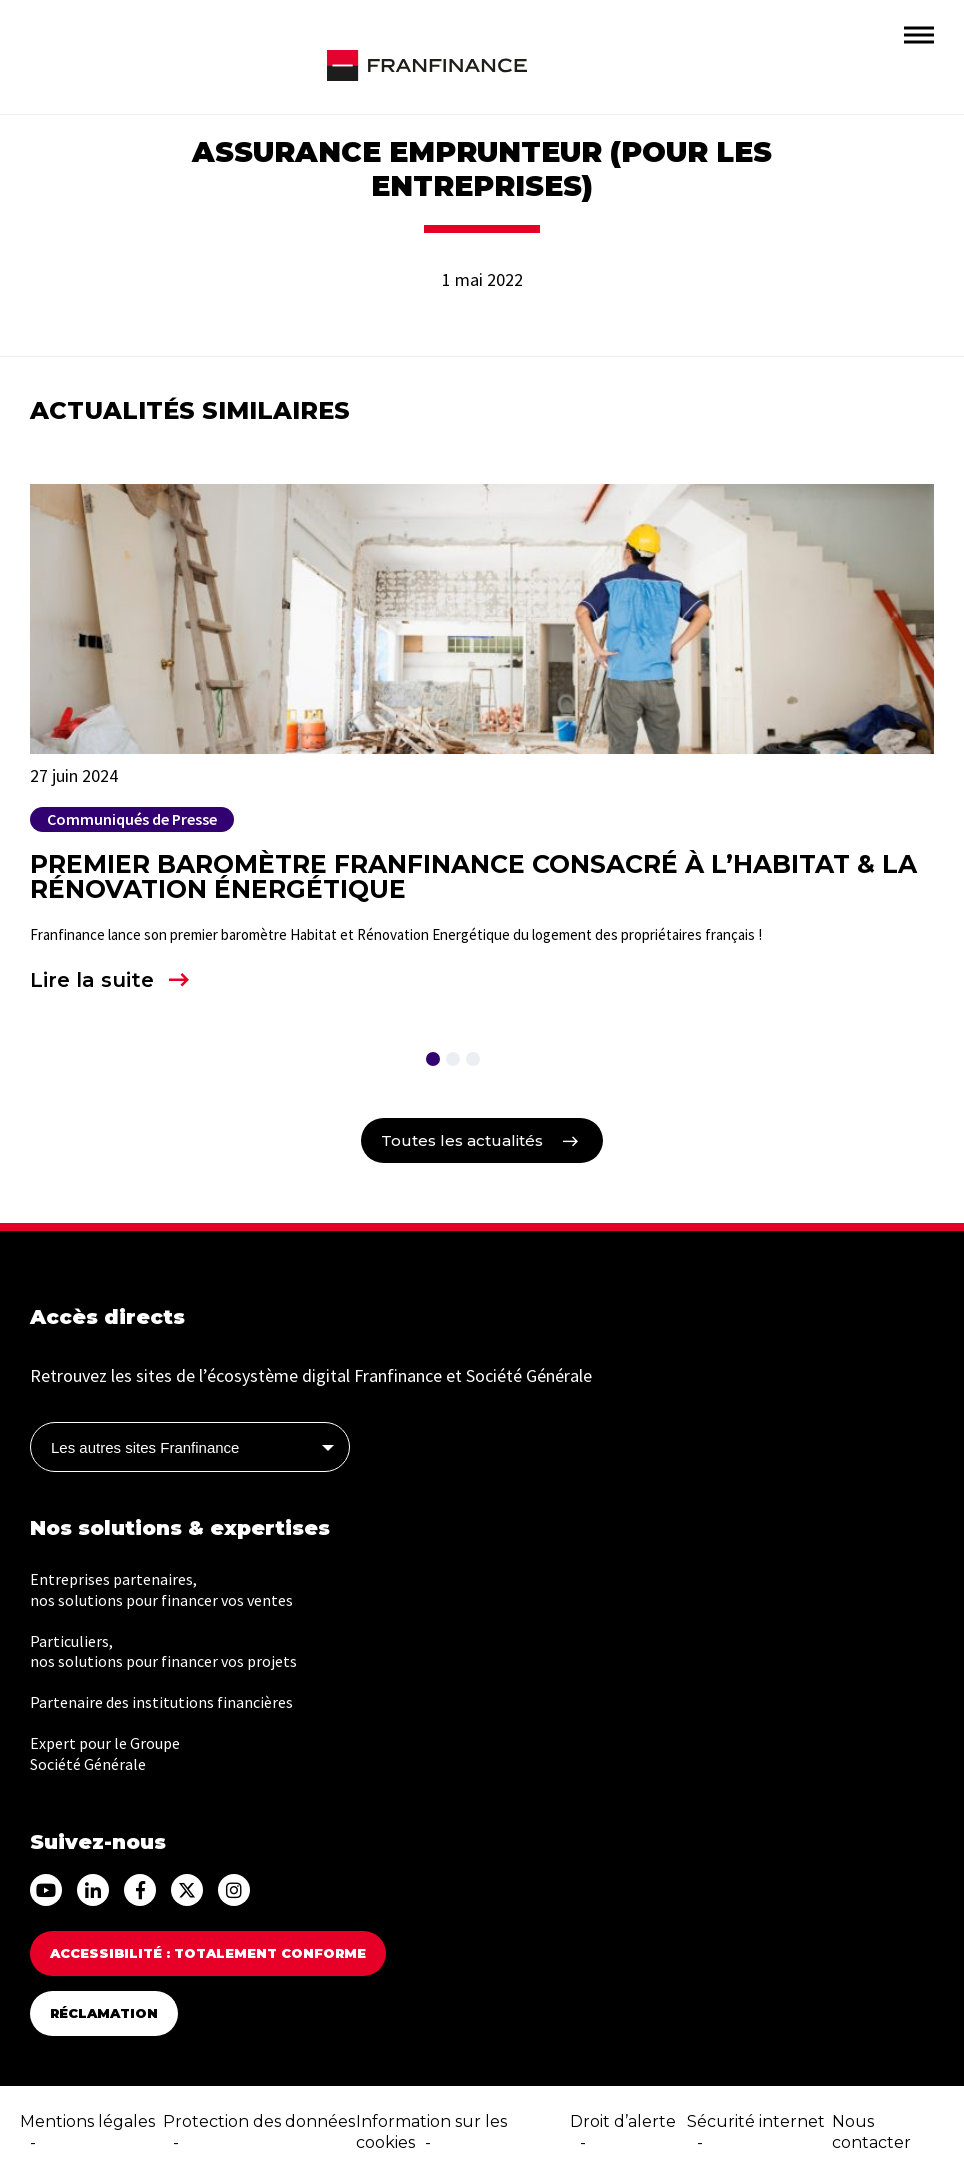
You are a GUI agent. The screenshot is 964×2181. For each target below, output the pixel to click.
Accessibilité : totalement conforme (208, 1953)
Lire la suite (92, 980)
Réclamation (104, 2013)
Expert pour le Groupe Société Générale (105, 1753)
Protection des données (259, 2121)
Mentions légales (87, 2121)
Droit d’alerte (623, 2121)
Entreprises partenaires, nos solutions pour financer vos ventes (161, 1589)
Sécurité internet (756, 2121)
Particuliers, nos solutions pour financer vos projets (163, 1651)
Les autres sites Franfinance (145, 1447)
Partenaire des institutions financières (161, 1702)
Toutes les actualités (462, 1140)
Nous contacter (871, 2132)
